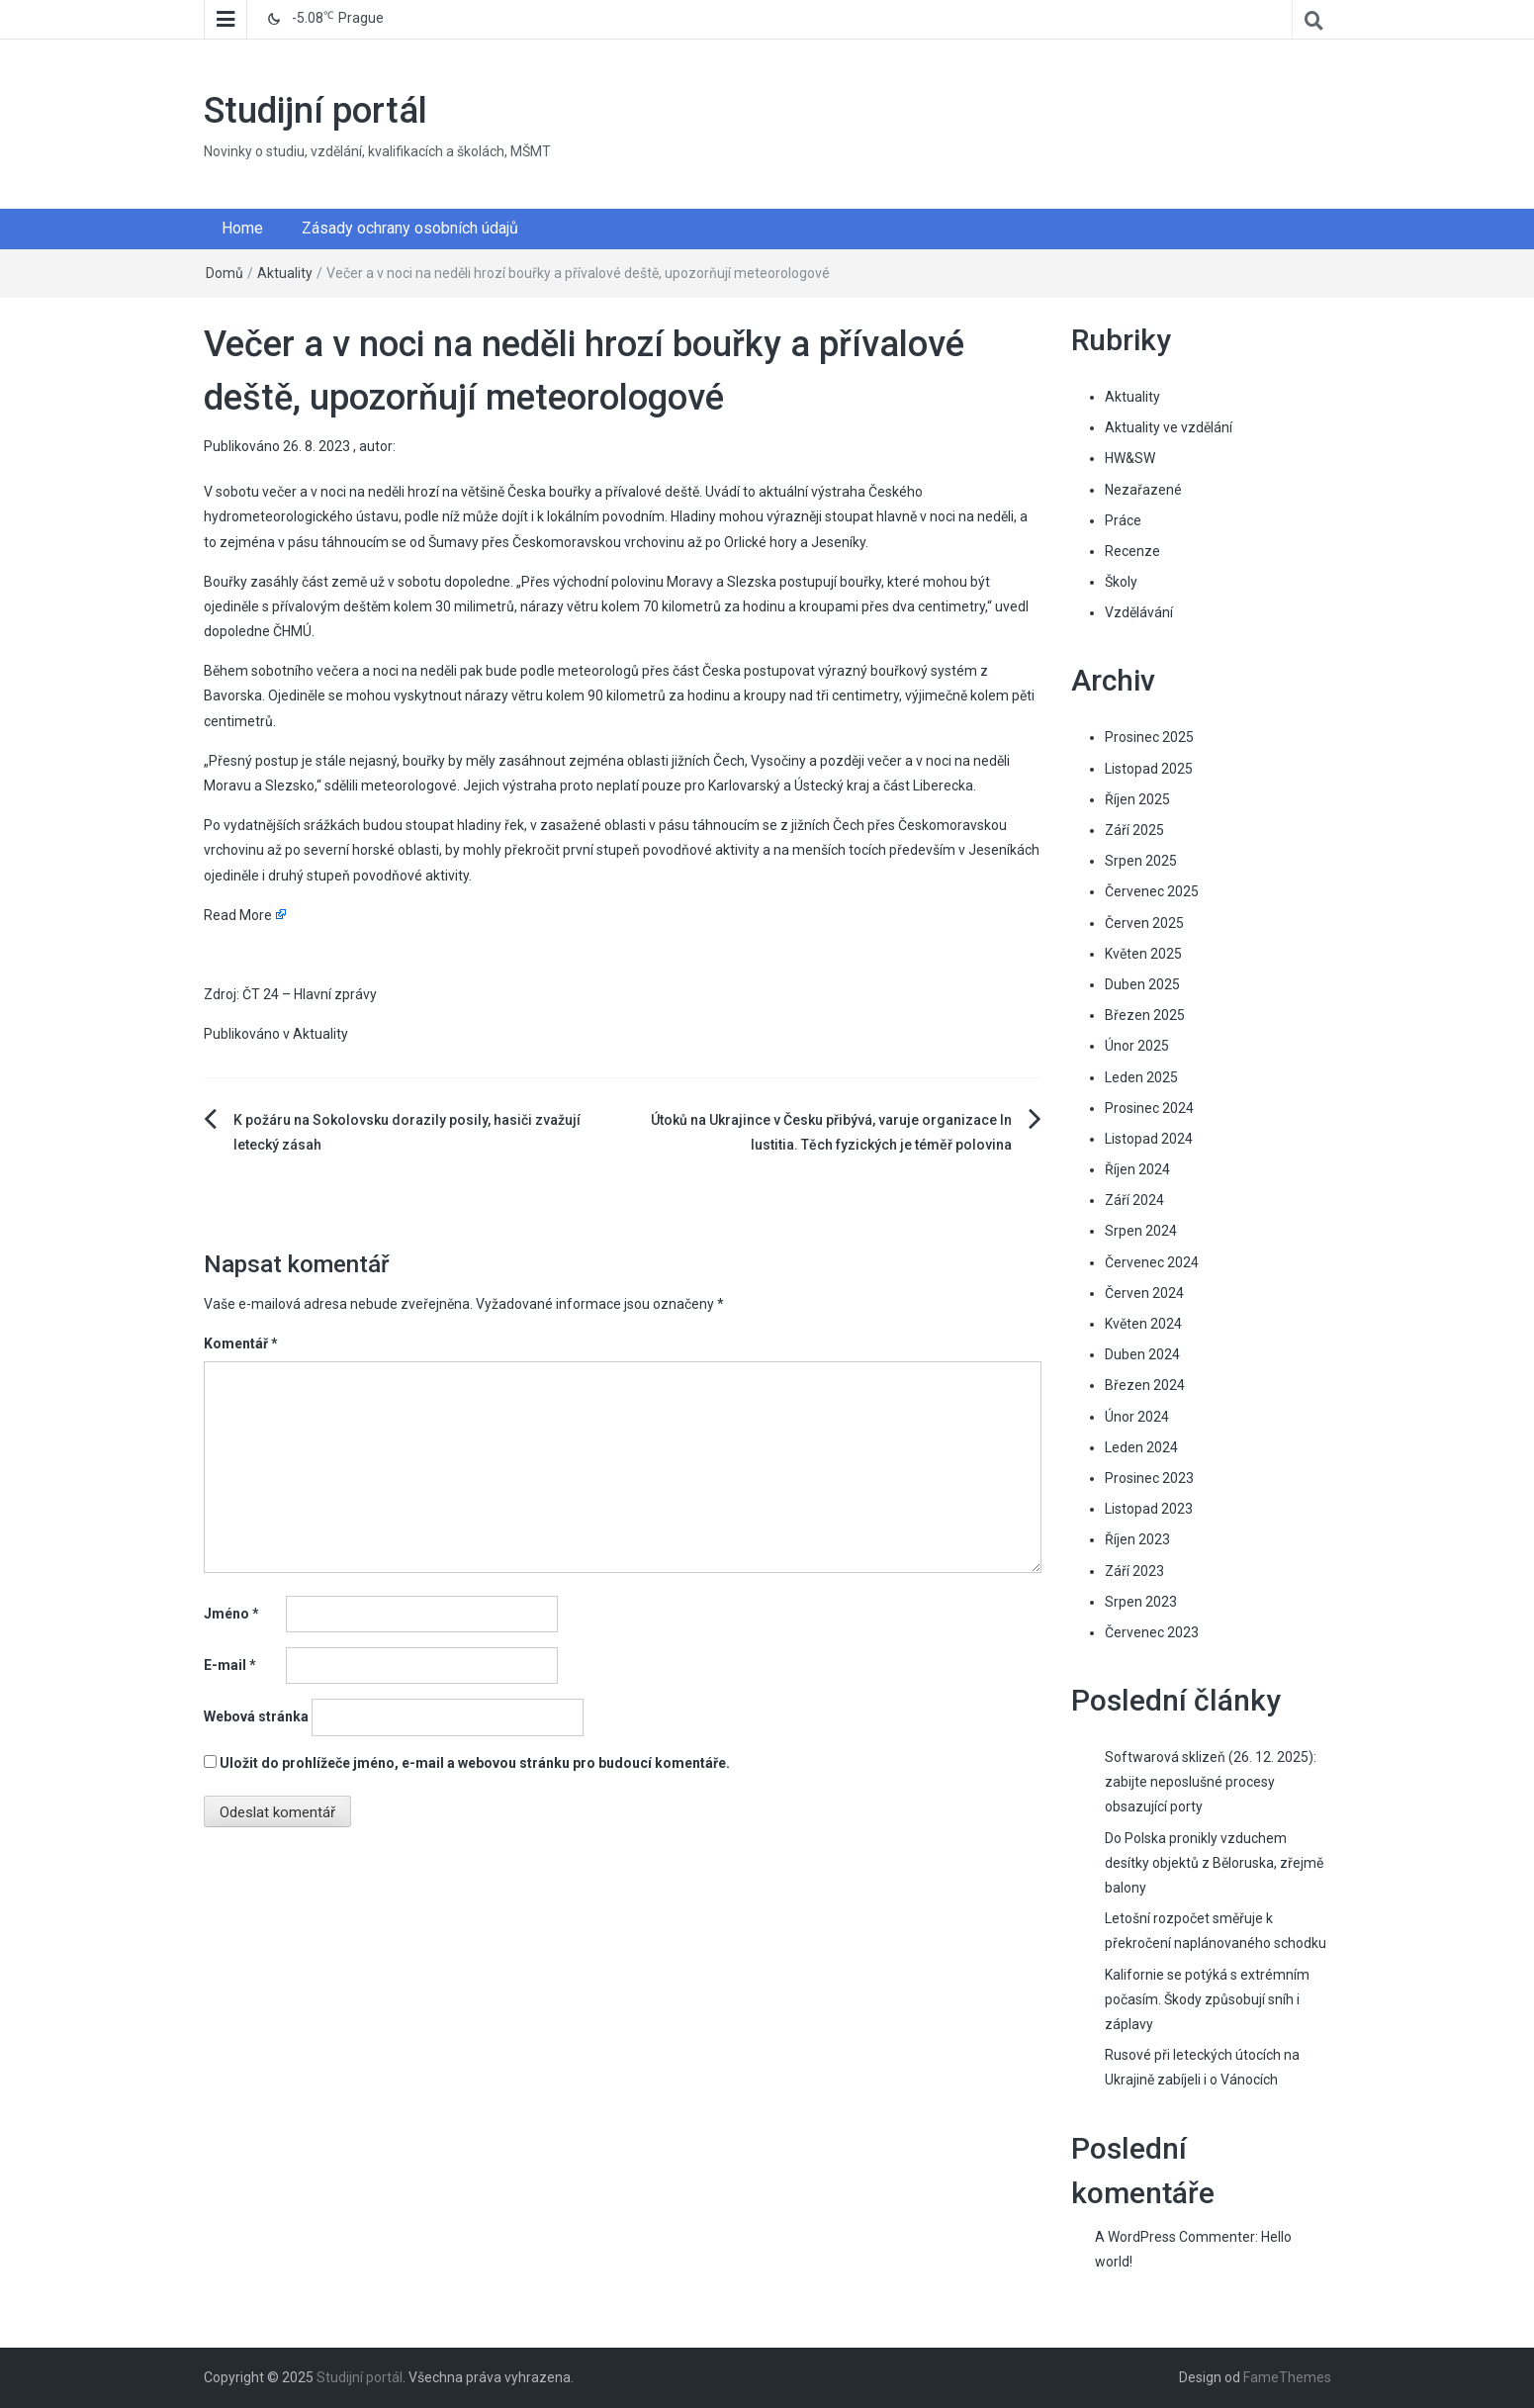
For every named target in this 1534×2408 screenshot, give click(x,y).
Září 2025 (1134, 830)
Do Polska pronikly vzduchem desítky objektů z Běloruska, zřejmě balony (1214, 1863)
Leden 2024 (1141, 1447)
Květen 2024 (1143, 1324)
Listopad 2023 (1149, 1509)
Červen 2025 (1144, 923)
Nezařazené (1143, 490)
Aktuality (285, 273)
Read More (238, 915)
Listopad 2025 (1149, 769)
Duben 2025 (1142, 984)
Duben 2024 (1142, 1354)
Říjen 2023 (1137, 1539)
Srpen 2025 (1141, 861)
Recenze (1132, 551)
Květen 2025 (1143, 954)
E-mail (230, 1665)
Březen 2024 (1145, 1385)
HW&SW (1130, 458)
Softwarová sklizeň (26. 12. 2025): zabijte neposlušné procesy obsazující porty (1210, 1781)
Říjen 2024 (1137, 1169)
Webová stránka (256, 1716)
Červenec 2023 (1152, 1632)
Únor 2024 (1137, 1417)
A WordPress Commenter (1175, 2237)
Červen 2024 (1144, 1293)
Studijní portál (315, 111)
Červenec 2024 (1152, 1262)
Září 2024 (1134, 1200)
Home (242, 228)
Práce (1123, 520)
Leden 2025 (1141, 1077)
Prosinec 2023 (1149, 1478)
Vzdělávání (1139, 612)
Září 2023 (1134, 1571)
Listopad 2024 (1149, 1139)
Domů (224, 273)
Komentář (241, 1343)
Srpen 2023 (1141, 1602)
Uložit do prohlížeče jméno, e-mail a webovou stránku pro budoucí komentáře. (475, 1763)
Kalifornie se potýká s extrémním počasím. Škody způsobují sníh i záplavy (1207, 1999)
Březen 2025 (1145, 1015)
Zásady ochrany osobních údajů (410, 228)
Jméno (231, 1613)
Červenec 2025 (1152, 891)
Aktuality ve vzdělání (1168, 427)
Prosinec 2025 (1149, 737)
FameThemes (1287, 2377)
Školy (1121, 582)
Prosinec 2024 (1149, 1108)
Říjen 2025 (1137, 799)
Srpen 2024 (1141, 1231)
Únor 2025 (1137, 1046)
